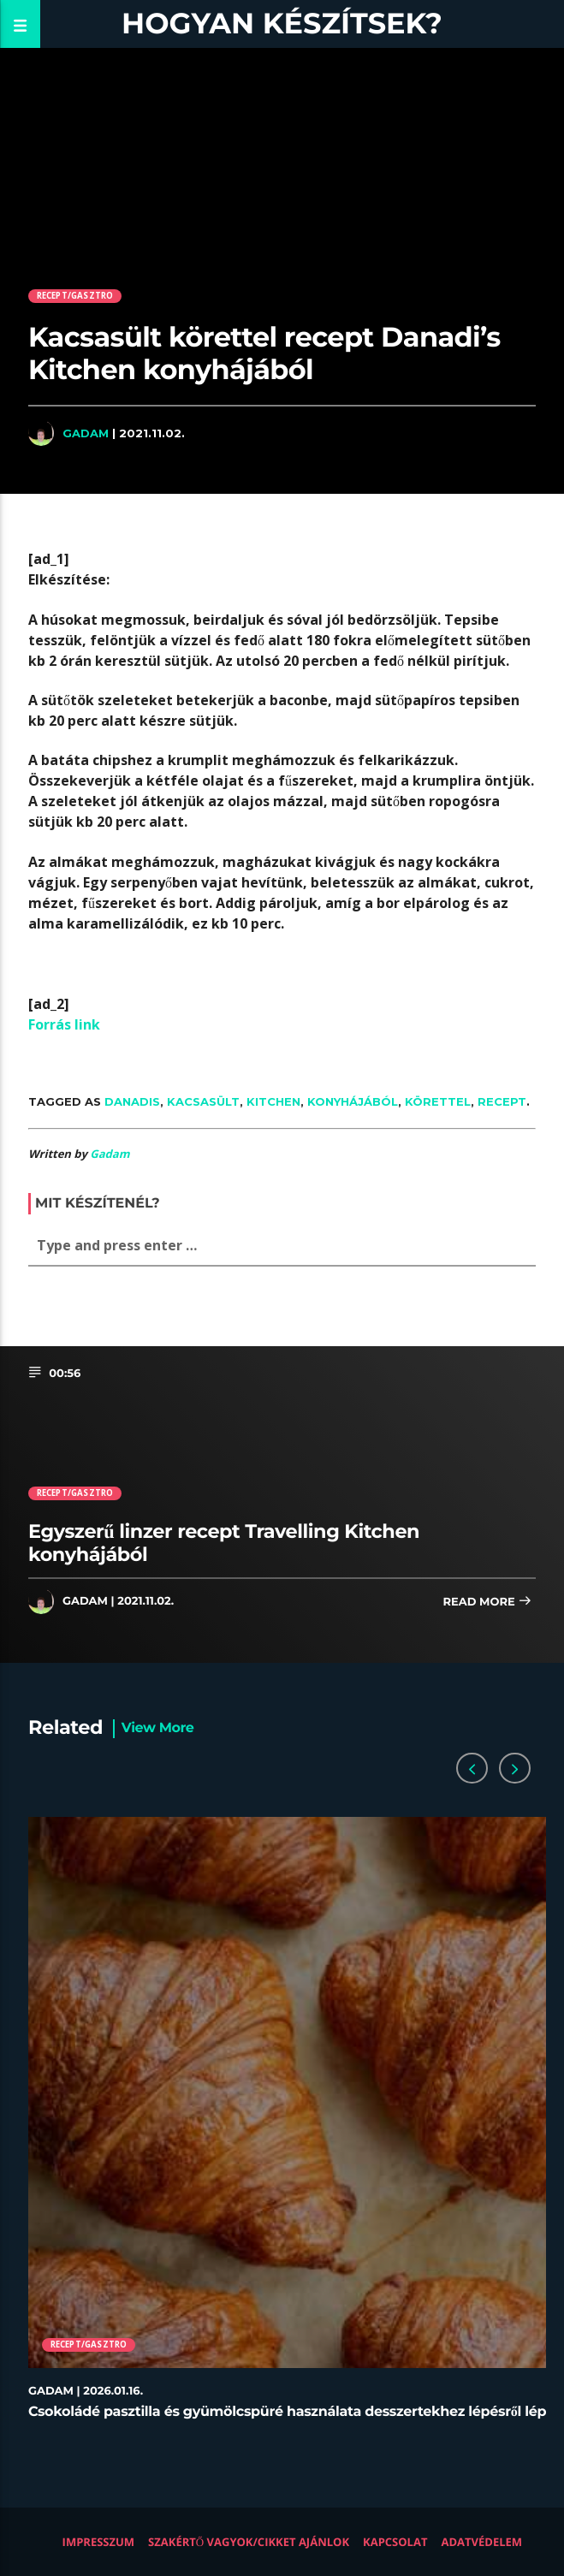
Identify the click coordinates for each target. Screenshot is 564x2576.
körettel (438, 1101)
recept (502, 1101)
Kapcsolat (395, 2541)
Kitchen (273, 1101)
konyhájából (352, 1101)
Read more (486, 1602)
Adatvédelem (481, 2541)
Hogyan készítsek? (282, 23)
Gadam (85, 433)
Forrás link (64, 1024)
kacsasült (203, 1101)
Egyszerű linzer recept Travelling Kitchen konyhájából (223, 1542)
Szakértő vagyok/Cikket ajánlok (248, 2541)
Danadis (132, 1101)
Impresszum (98, 2541)
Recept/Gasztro (75, 295)
